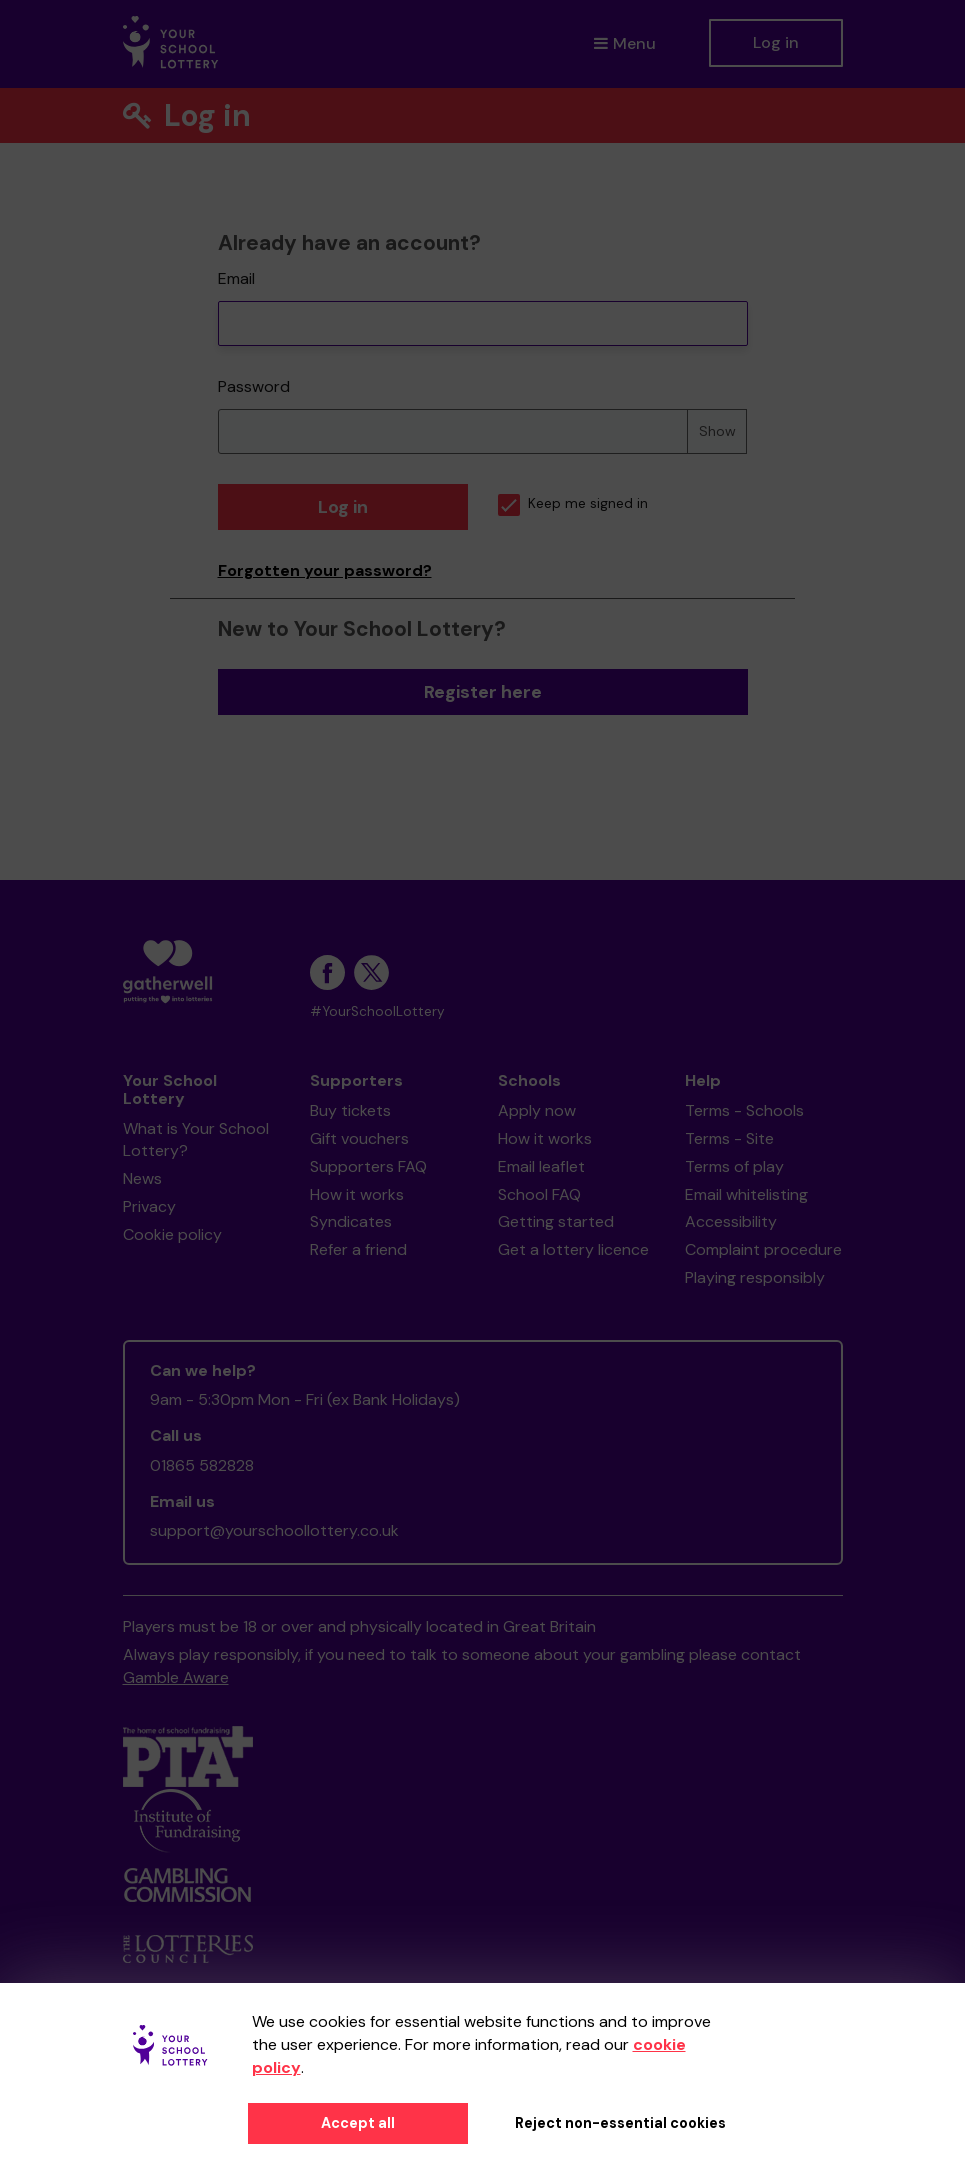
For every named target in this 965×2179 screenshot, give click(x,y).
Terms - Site (729, 1138)
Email (236, 278)
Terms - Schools (744, 1110)
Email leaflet (541, 1166)
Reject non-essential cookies (620, 2123)
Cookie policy (172, 1234)
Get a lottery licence (573, 1249)
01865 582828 (202, 1465)
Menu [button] (624, 43)
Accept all (358, 2123)
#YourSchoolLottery (377, 1011)
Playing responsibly (755, 1277)
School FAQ (539, 1194)
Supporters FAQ (368, 1166)
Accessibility (731, 1221)
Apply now (537, 1110)
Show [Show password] (717, 431)
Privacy (149, 1206)
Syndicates (351, 1221)
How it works (357, 1194)
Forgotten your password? (325, 570)
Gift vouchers (359, 1138)
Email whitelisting (746, 1194)
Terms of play (734, 1166)
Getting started (556, 1221)
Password (254, 386)
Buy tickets (350, 1110)
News (142, 1178)
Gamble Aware (176, 1677)
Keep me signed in (573, 503)
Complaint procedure (763, 1249)
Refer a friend (358, 1249)
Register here (483, 692)
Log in (776, 42)
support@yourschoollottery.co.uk (274, 1530)
